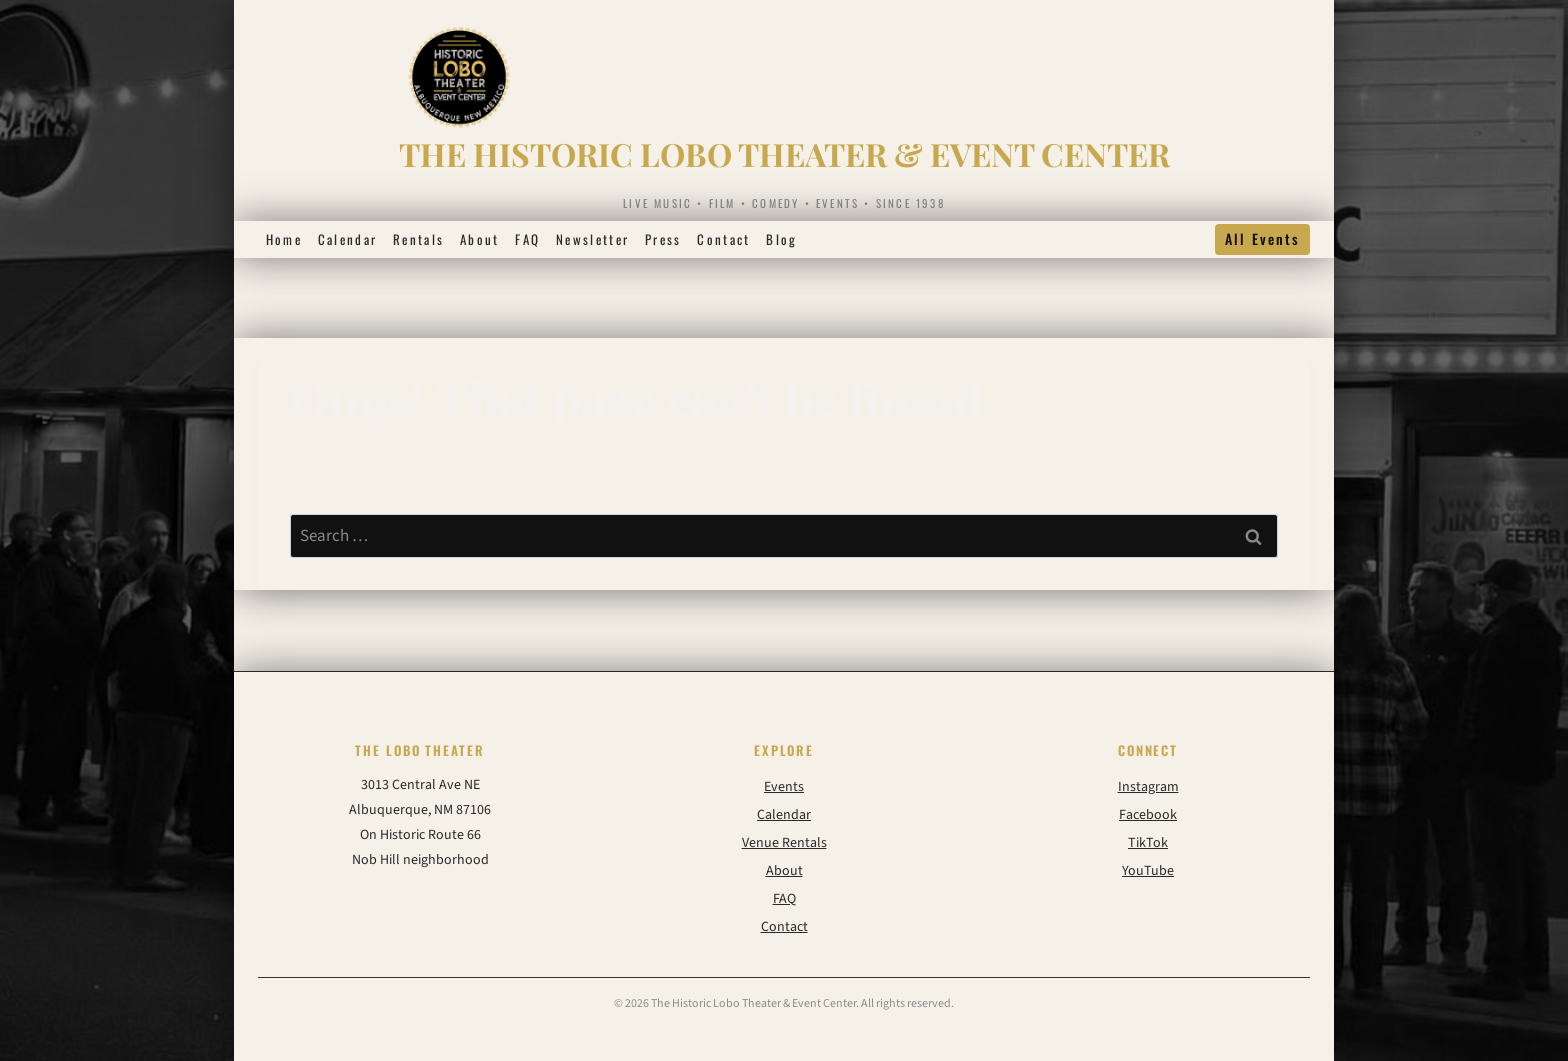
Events (784, 787)
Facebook (1148, 815)
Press (663, 239)
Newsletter (592, 239)
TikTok (1148, 843)
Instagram (1148, 787)
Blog (781, 239)
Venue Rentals (784, 843)
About (480, 239)
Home (284, 239)
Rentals (418, 239)
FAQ (527, 239)
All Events (1262, 238)
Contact (723, 239)
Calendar (348, 239)
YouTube (1148, 871)
